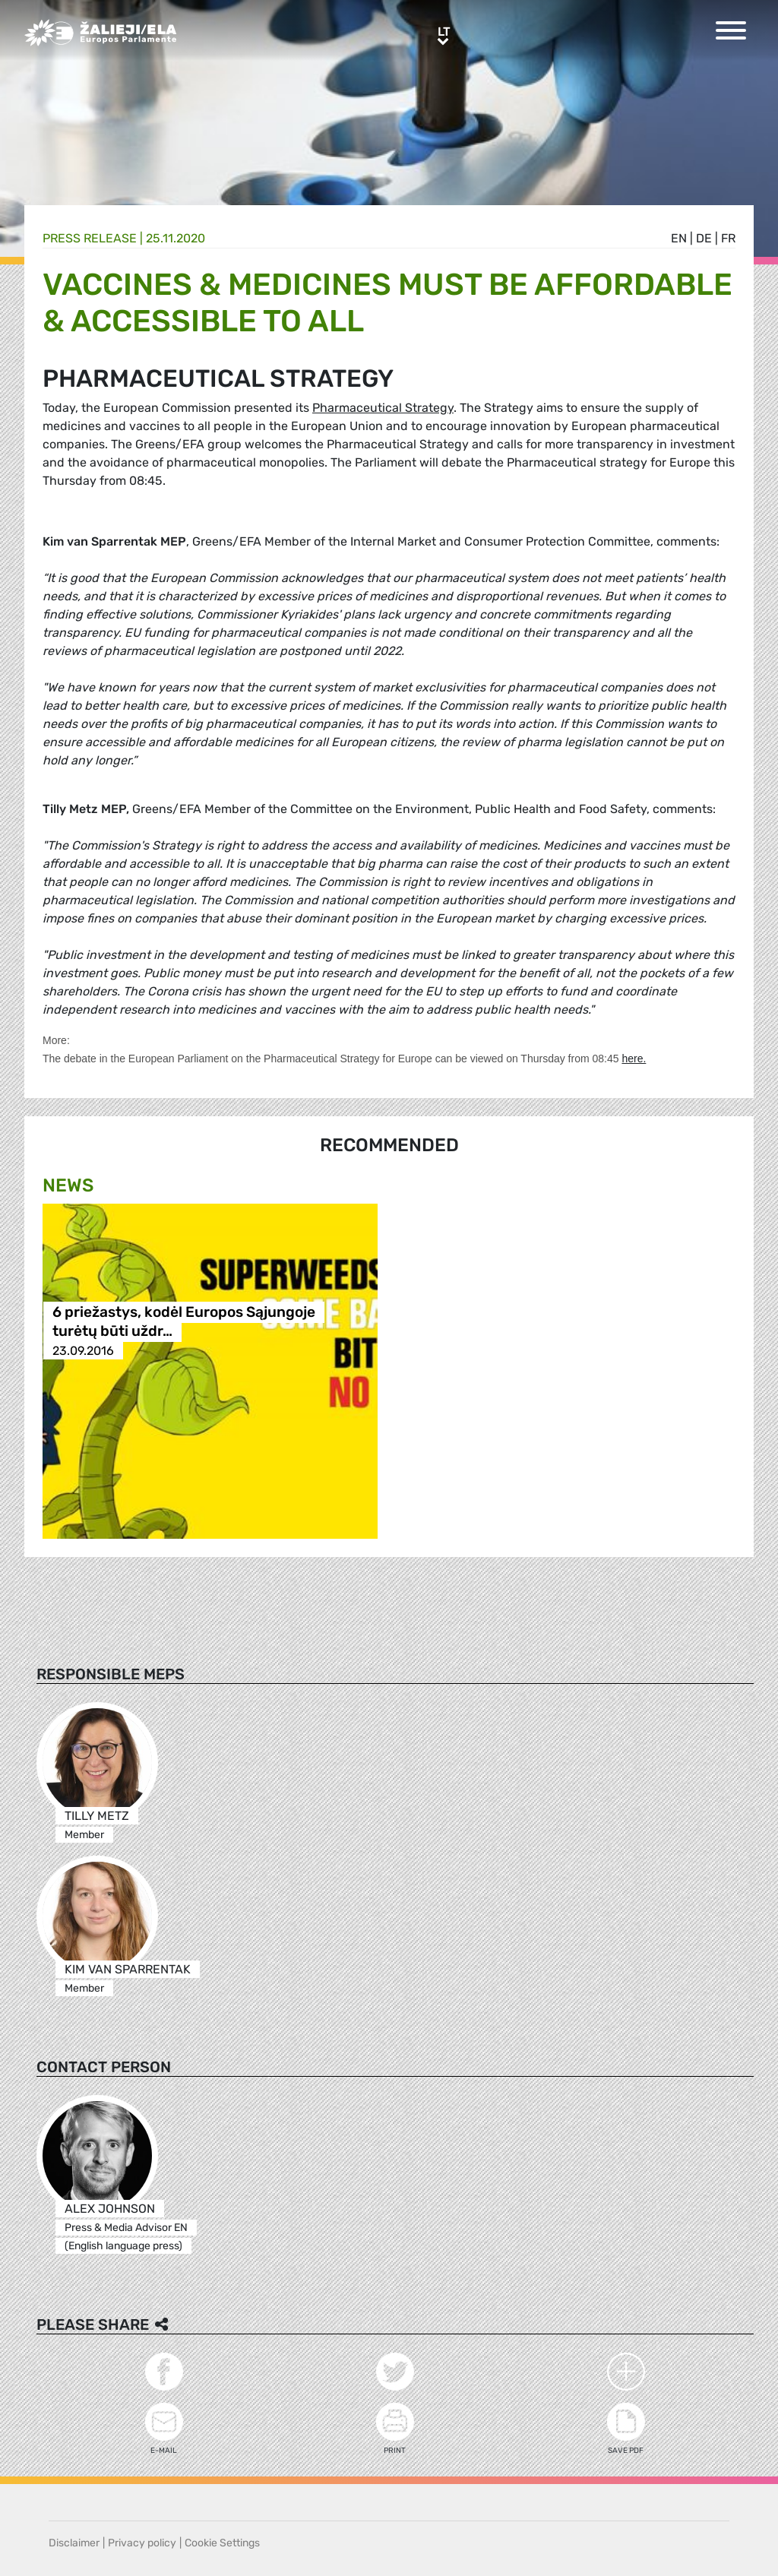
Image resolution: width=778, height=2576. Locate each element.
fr (728, 238)
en (679, 238)
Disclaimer (74, 2542)
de (704, 238)
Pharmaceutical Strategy (383, 407)
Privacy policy (142, 2542)
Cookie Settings (222, 2542)
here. (633, 1058)
